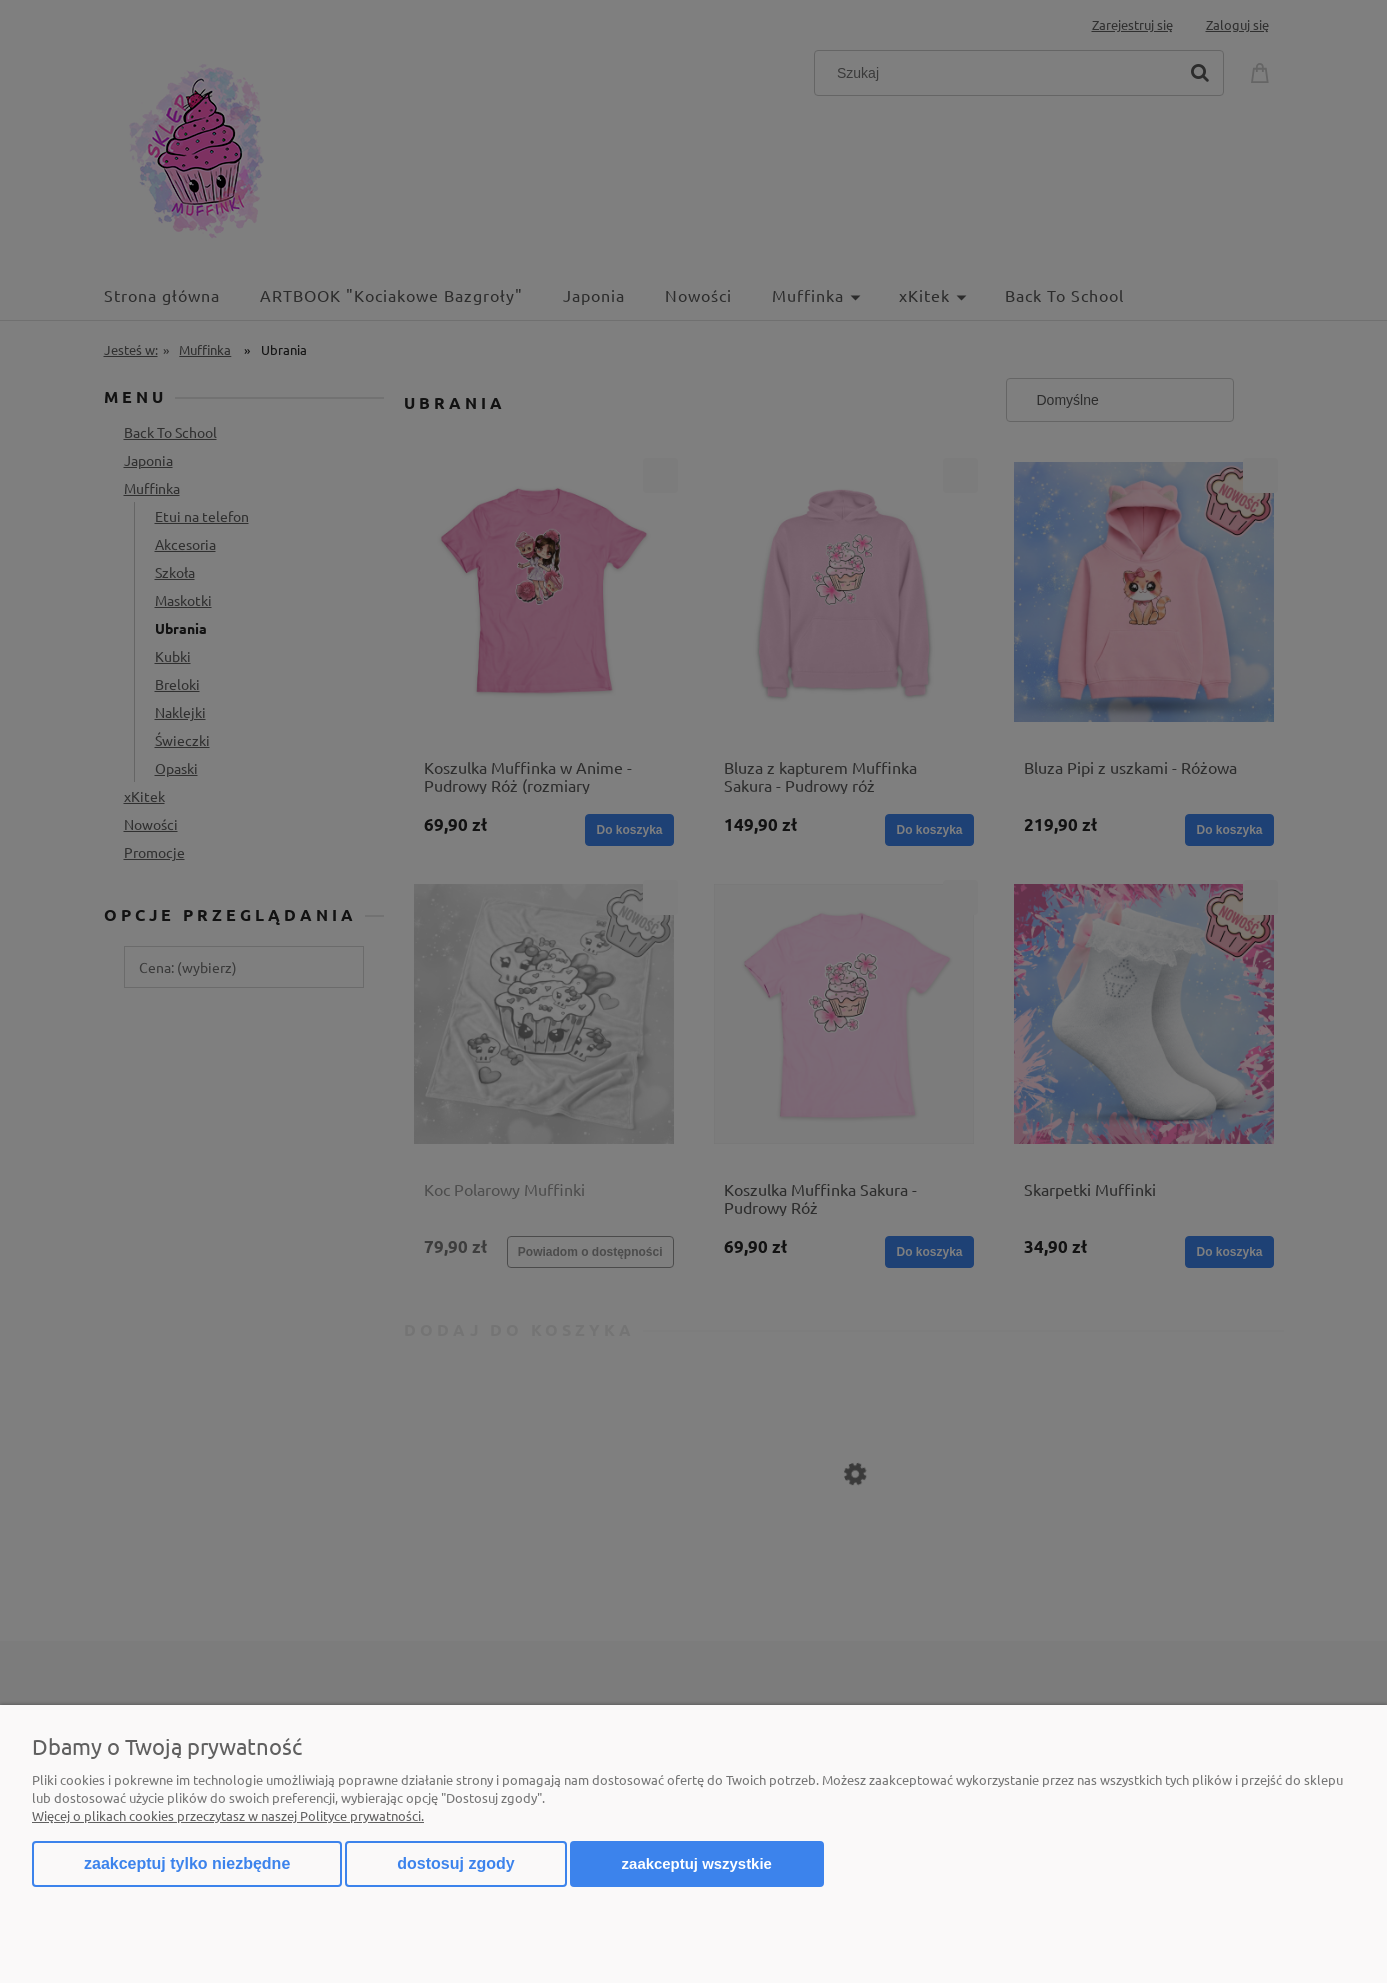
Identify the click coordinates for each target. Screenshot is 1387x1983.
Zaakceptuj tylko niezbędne (187, 1863)
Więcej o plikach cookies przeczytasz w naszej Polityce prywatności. (228, 1815)
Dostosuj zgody (455, 1863)
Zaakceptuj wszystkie (697, 1863)
